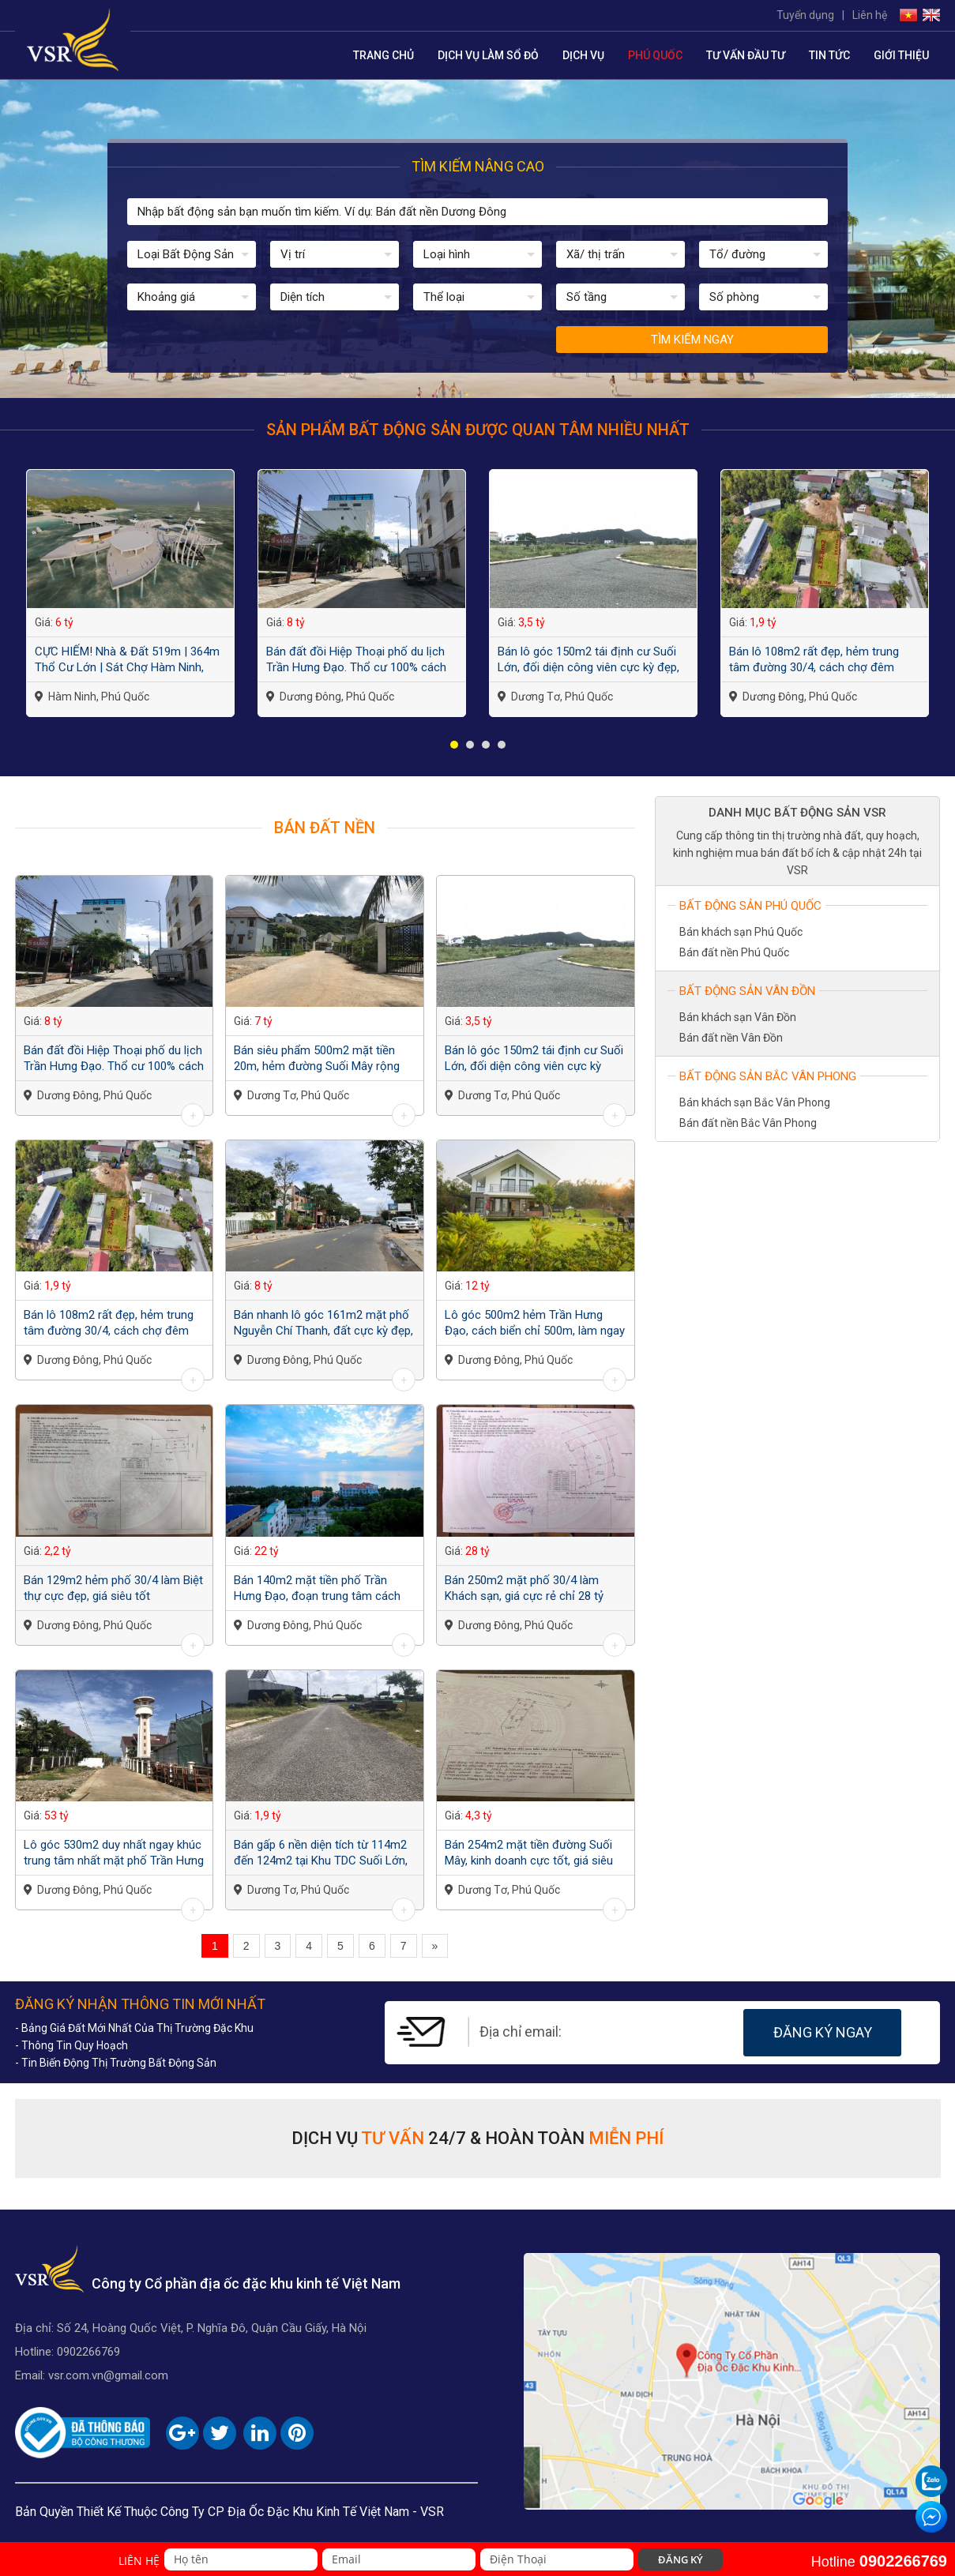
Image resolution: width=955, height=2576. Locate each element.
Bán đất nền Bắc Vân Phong (748, 1123)
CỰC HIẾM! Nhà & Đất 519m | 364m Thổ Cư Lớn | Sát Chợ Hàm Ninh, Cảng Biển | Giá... (127, 659)
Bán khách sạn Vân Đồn (737, 1017)
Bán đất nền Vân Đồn (731, 1037)
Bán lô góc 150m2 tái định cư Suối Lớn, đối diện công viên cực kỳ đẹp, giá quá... (588, 659)
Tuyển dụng (805, 15)
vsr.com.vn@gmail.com (108, 2375)
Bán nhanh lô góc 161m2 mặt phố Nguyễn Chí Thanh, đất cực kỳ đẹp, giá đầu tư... (323, 1323)
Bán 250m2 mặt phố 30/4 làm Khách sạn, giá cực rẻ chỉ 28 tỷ (524, 1588)
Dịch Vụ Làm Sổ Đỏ (488, 55)
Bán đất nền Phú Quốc (734, 952)
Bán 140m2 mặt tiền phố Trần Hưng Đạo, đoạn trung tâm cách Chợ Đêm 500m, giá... (317, 1588)
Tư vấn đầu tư (745, 55)
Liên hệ (869, 15)
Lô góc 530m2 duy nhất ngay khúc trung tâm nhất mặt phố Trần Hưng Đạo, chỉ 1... (114, 1853)
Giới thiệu (901, 55)
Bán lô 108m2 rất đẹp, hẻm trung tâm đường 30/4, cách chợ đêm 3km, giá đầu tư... (814, 659)
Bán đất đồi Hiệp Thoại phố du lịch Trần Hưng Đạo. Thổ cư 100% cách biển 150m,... (356, 659)
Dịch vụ (583, 55)
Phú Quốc (655, 55)
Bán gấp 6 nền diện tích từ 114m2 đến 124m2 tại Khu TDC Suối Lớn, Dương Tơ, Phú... (321, 1853)
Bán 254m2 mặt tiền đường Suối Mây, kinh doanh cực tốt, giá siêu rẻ (529, 1853)
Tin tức (829, 55)
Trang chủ (383, 55)
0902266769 (88, 2352)
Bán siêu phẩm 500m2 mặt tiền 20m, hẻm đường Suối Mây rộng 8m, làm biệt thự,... (317, 1058)
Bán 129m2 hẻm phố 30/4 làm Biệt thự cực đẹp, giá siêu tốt (113, 1588)
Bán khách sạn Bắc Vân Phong (754, 1102)
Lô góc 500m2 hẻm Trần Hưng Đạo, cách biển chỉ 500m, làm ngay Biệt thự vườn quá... (535, 1323)
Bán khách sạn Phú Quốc (741, 932)
